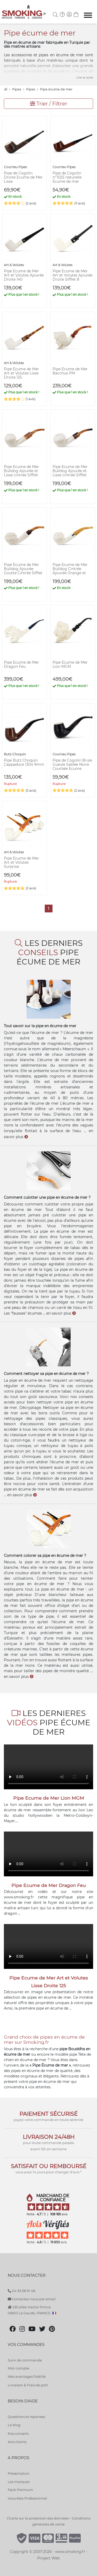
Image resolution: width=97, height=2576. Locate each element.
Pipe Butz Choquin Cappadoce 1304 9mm (24, 762)
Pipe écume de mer (56, 89)
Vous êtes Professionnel (27, 2498)
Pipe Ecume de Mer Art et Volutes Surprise (21, 862)
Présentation (18, 2473)
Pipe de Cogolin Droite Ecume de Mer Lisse (23, 177)
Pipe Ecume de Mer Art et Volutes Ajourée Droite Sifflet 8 (72, 275)
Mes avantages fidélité (27, 2376)
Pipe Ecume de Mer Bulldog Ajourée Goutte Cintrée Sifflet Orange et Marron (23, 570)
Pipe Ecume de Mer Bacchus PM (70, 371)
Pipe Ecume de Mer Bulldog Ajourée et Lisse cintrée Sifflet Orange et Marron (70, 472)
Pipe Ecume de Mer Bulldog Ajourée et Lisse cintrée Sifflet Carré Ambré (21, 472)
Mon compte (18, 2368)
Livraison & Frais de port (28, 2385)
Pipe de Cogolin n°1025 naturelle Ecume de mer (67, 177)
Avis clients (17, 2442)
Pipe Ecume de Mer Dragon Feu (21, 664)
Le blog (14, 2425)
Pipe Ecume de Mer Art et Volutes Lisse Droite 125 (21, 373)
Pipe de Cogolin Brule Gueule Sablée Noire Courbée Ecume (72, 764)
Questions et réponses (26, 2417)
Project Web (48, 2558)
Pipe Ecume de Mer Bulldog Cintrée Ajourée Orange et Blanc (70, 570)
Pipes (17, 89)
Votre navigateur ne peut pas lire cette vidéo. (48, 1766)
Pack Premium (20, 2490)
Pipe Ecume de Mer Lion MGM (70, 664)
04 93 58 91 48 (21, 2291)
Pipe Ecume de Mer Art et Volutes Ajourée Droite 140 (24, 275)
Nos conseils (18, 2433)
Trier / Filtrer (48, 104)
